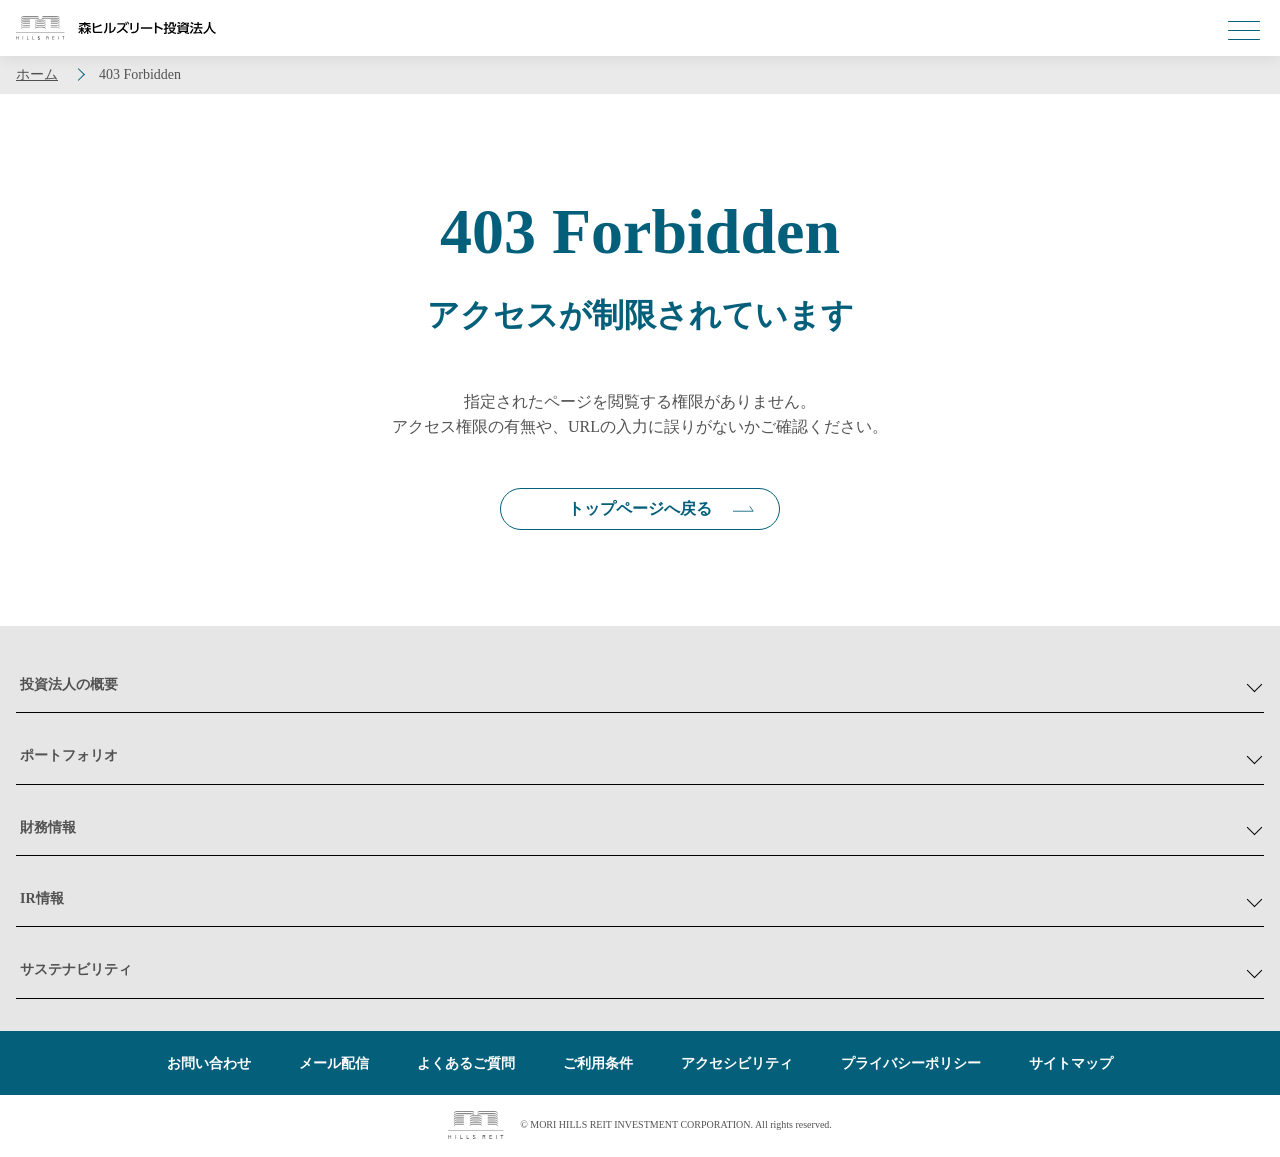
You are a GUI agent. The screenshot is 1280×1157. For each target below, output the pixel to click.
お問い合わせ (209, 1065)
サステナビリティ (76, 971)
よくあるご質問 (466, 1065)
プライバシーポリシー (911, 1065)
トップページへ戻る (640, 509)
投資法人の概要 (69, 686)
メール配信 (334, 1065)
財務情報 (48, 828)
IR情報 (42, 900)
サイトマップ (1071, 1065)
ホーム (37, 74)
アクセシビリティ (737, 1065)
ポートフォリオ (69, 757)
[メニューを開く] (1244, 30)
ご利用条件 (598, 1065)
